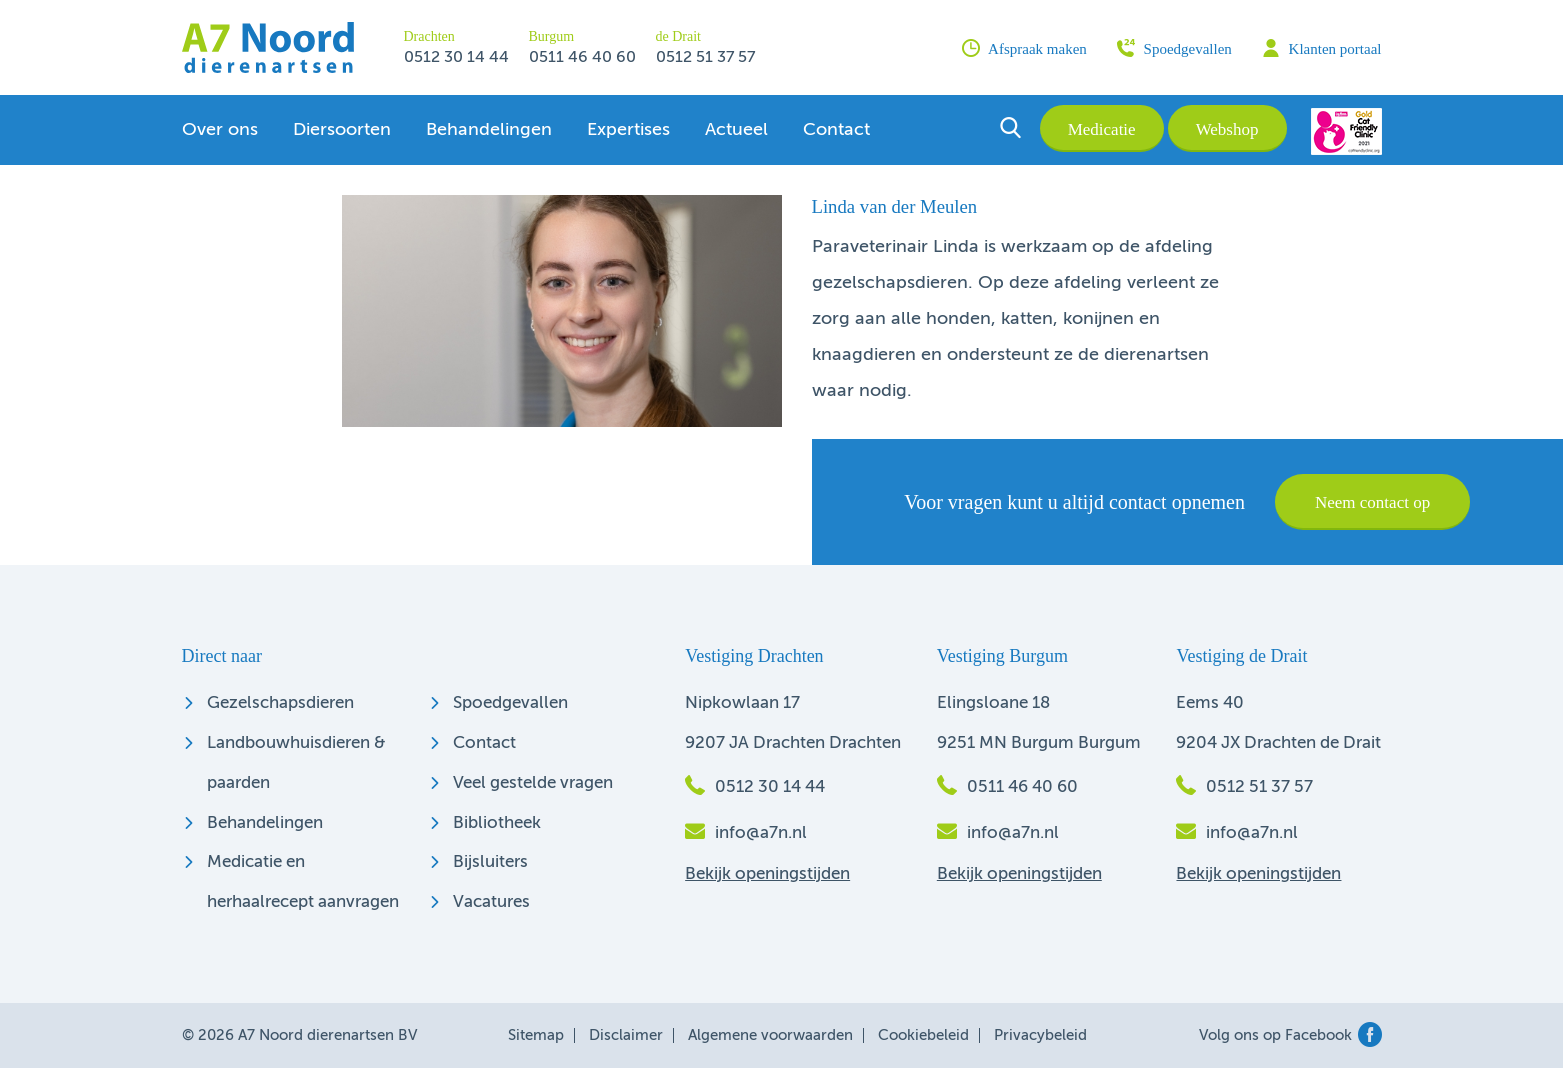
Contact (836, 130)
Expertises (628, 130)
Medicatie (1102, 129)
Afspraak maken (1024, 48)
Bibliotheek (497, 823)
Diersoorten (342, 130)
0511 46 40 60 (582, 58)
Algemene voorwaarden (770, 1035)
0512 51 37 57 (705, 58)
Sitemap (536, 1035)
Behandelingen (489, 130)
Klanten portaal (1322, 48)
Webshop (1227, 129)
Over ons (220, 130)
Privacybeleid (1040, 1035)
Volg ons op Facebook (1290, 1035)
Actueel (736, 130)
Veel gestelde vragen (533, 783)
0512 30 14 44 (456, 58)
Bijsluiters (490, 862)
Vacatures (491, 902)
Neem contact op (1372, 502)
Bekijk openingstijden (767, 874)
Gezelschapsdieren (280, 703)
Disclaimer (626, 1035)
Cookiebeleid (923, 1035)
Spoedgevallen (1174, 48)
